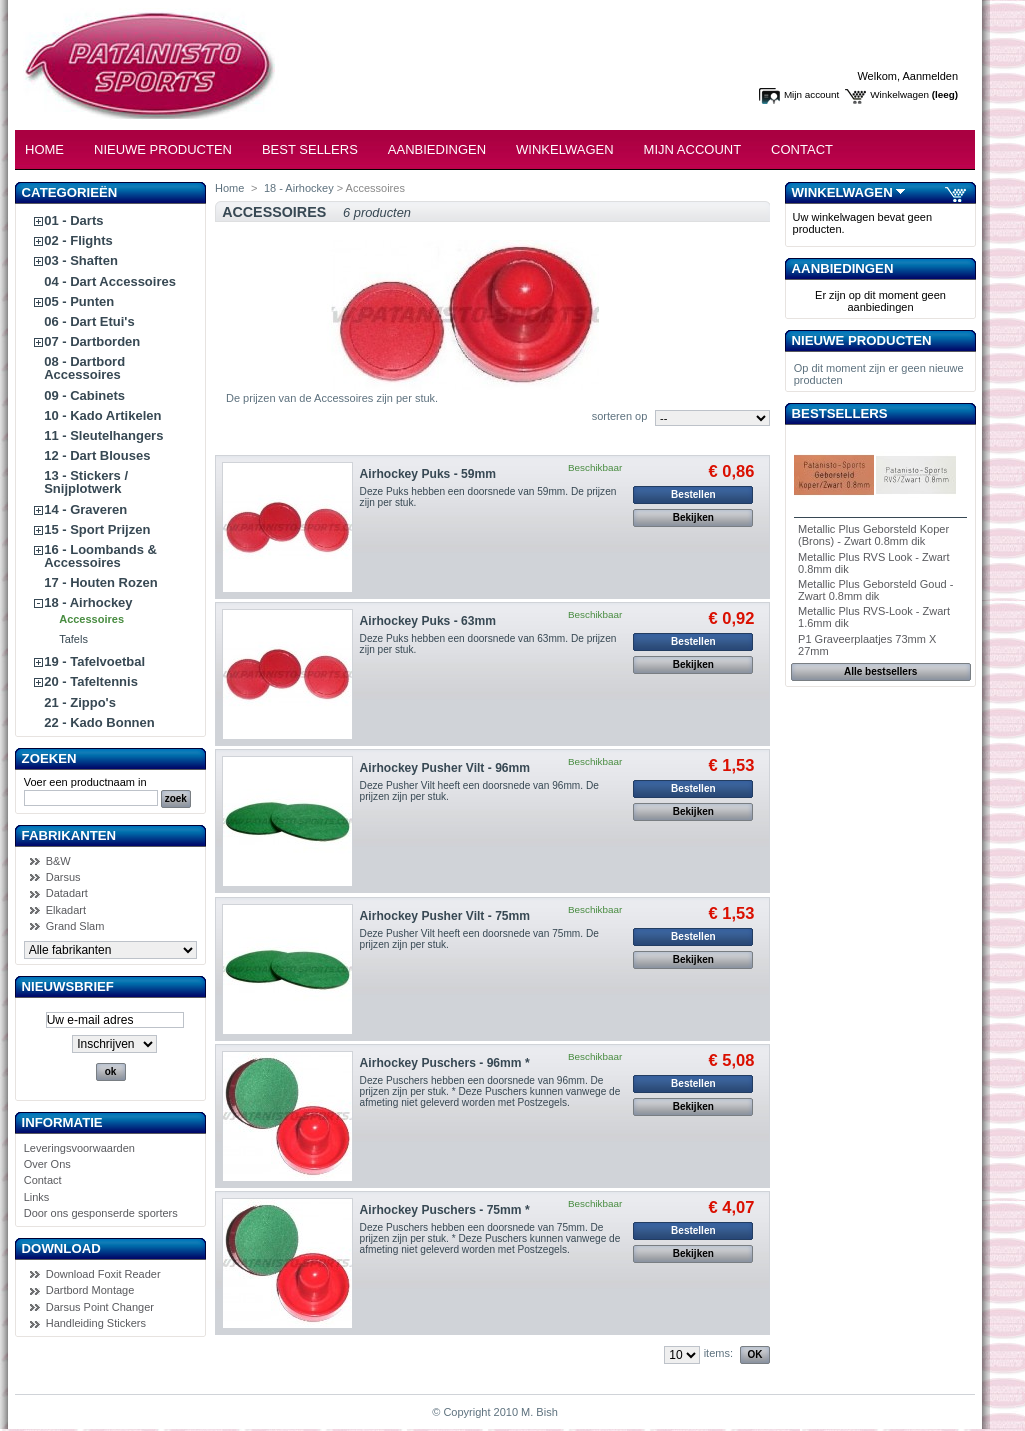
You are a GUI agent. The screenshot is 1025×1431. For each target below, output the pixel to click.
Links (37, 1197)
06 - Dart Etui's (89, 321)
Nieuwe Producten (163, 149)
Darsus (63, 877)
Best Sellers (310, 149)
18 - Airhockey (88, 602)
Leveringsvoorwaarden (79, 1148)
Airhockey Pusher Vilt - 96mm (445, 768)
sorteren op (620, 416)
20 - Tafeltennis (91, 681)
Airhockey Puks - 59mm (428, 474)
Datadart (67, 893)
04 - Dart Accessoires (110, 281)
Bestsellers (840, 413)
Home (44, 149)
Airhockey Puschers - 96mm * (445, 1063)
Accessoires (91, 619)
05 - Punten (79, 301)
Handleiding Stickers (96, 1323)
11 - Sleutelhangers (103, 435)
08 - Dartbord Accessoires (84, 368)
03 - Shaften (81, 260)
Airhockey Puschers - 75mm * (445, 1210)
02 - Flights (78, 240)
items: (718, 1353)
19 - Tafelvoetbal (94, 661)
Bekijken (693, 517)
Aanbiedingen (437, 149)
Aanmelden (930, 76)
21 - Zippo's (80, 702)
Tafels (73, 639)
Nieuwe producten (862, 340)
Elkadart (66, 910)
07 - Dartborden (92, 341)
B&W (58, 861)
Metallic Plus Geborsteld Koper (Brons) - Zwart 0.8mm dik (873, 535)
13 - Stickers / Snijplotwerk (86, 482)
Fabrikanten (69, 835)
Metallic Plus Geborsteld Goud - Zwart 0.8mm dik (875, 590)
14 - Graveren (85, 509)
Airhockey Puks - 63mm (428, 621)
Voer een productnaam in (85, 782)
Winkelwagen (899, 94)
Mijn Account (693, 149)
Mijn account (811, 94)
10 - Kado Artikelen (102, 415)
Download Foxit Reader (103, 1274)
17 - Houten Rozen (100, 582)
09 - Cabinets (84, 395)
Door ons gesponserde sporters (101, 1213)
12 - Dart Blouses (97, 455)
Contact (802, 149)
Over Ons (47, 1164)
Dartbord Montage (90, 1290)
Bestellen (693, 494)
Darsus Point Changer (100, 1307)
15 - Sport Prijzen (97, 529)
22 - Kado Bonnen (99, 722)
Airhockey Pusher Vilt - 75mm (445, 916)
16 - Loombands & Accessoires (100, 556)
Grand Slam (75, 926)
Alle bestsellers (880, 671)
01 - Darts (73, 220)
